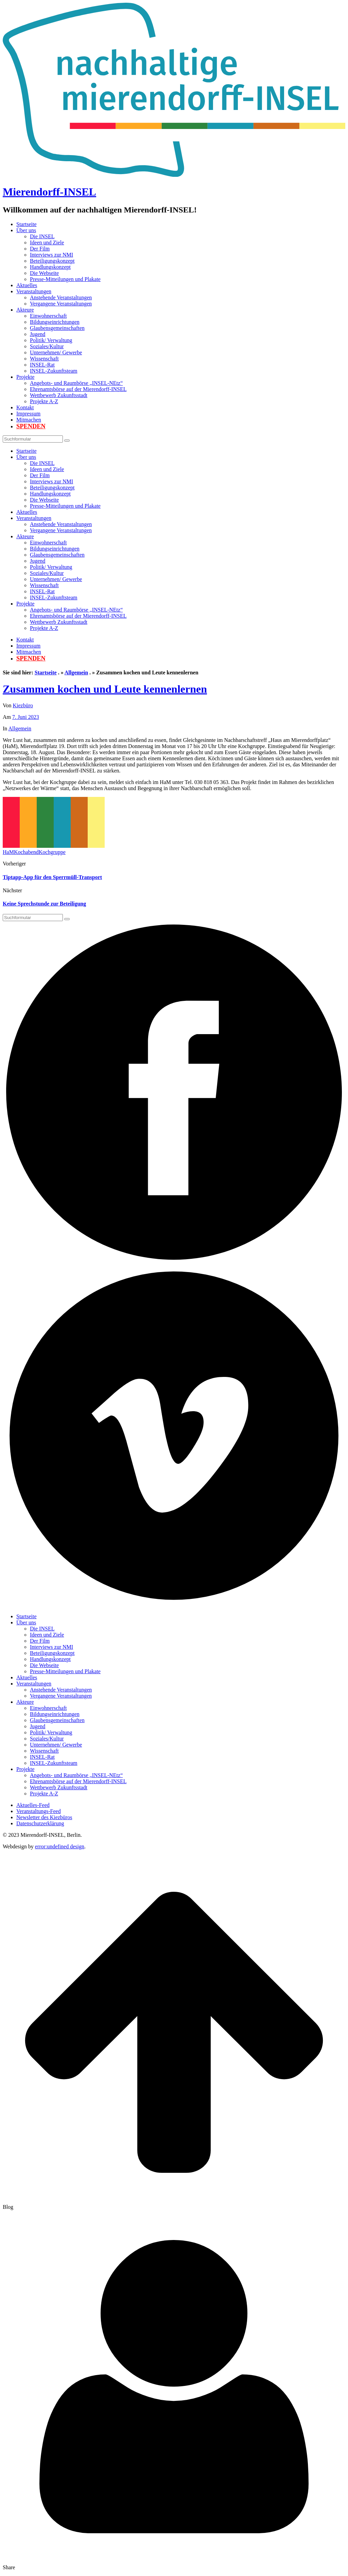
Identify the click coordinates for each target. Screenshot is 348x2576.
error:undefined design (59, 1846)
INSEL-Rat (42, 365)
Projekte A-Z (44, 401)
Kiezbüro (23, 705)
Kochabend (26, 852)
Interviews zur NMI (51, 255)
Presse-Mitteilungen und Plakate (65, 279)
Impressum (28, 413)
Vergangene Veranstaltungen (61, 303)
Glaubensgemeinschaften (57, 328)
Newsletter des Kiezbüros (44, 1817)
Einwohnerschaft (48, 316)
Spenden (31, 426)
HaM (8, 852)
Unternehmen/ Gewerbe (56, 352)
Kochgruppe (52, 852)
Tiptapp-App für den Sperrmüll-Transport (52, 877)
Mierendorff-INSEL (49, 192)
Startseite (26, 224)
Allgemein (76, 672)
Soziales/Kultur (47, 346)
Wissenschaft (44, 358)
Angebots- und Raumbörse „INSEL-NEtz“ (76, 383)
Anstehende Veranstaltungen (61, 297)
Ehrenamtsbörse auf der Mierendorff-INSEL (78, 389)
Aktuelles (26, 285)
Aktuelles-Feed (33, 1805)
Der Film (40, 248)
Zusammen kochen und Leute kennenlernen (105, 689)
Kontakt (25, 407)
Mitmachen (28, 420)
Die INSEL (42, 236)
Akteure (25, 310)
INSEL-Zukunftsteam (53, 371)
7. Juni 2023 (25, 717)
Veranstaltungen (33, 291)
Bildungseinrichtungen (55, 322)
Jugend (37, 334)
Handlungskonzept (50, 267)
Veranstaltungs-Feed (38, 1811)
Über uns (26, 230)
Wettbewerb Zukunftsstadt (58, 395)
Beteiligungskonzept (52, 261)
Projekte (25, 377)
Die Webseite (44, 273)
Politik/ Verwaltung (51, 340)
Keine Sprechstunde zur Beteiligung (44, 904)
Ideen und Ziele (47, 242)
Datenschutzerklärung (40, 1823)
